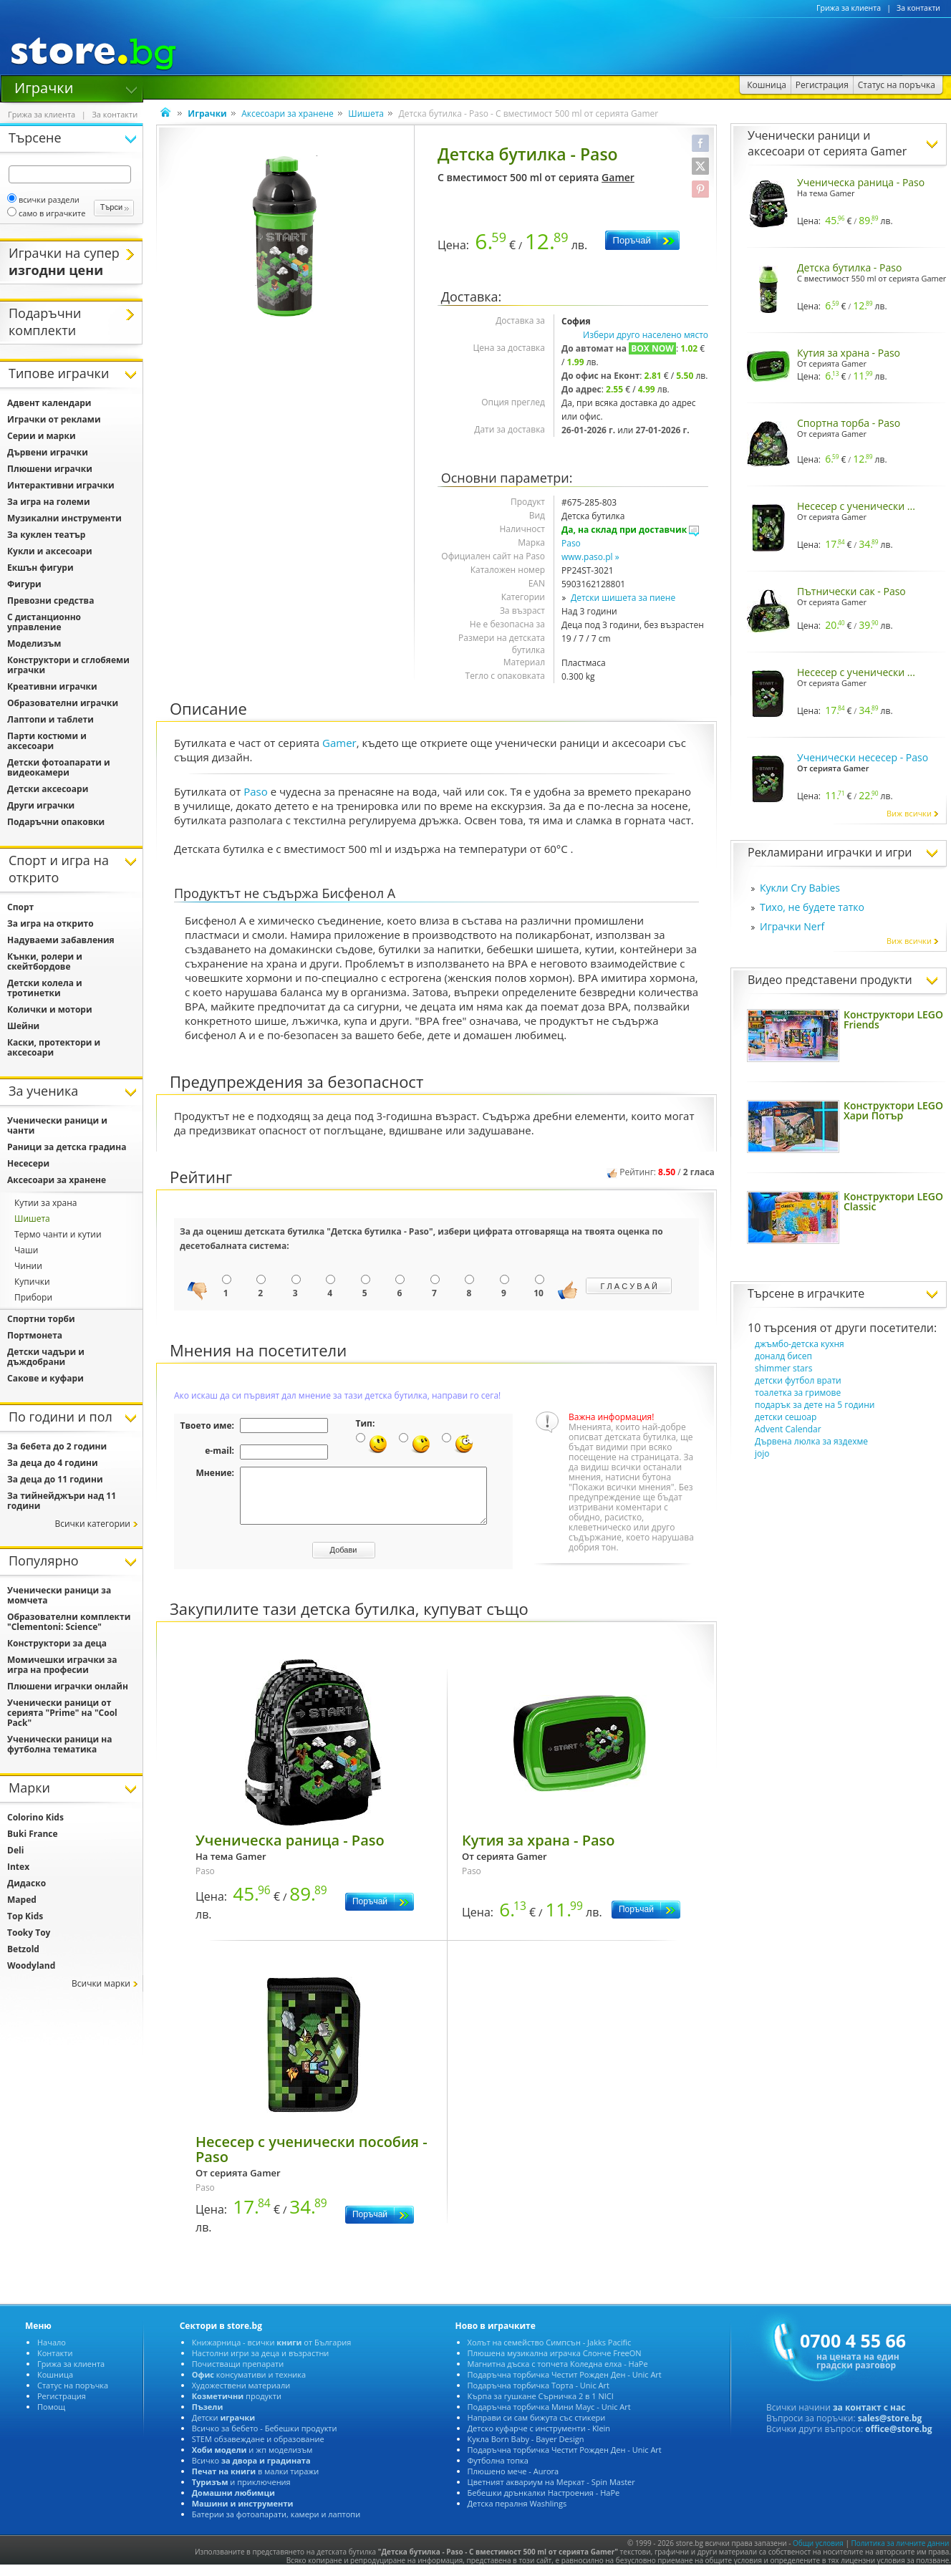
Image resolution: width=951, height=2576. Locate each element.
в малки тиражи (255, 2481)
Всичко (251, 2471)
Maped (22, 1900)
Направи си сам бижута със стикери (537, 2428)
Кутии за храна (45, 1203)
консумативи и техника (249, 2385)
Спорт (20, 907)
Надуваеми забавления (61, 940)
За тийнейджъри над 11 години (61, 1501)
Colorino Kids (35, 1817)
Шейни (23, 1026)
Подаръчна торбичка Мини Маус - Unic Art (549, 2417)
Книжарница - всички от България (272, 2353)
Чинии (28, 1266)
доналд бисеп (783, 1356)
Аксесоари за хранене (287, 113)
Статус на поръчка (72, 2396)
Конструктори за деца (57, 1643)
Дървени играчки (47, 452)
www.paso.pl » (590, 557)
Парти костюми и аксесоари (47, 741)
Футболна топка (498, 2471)
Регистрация (61, 2406)
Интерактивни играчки (61, 485)
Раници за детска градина (66, 1147)
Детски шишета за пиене (623, 598)
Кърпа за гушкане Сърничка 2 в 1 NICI (541, 2406)
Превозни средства (50, 600)
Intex (18, 1867)
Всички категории (92, 1524)
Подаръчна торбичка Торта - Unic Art (538, 2396)
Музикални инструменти (64, 518)
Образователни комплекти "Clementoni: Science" (68, 1622)
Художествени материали (241, 2396)
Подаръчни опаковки (56, 822)
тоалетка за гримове (798, 1392)
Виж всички (913, 813)
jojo (762, 1453)
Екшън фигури (40, 567)
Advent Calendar (788, 1429)
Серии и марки (41, 436)
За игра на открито (50, 923)
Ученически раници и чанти (57, 1125)
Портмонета (34, 1335)
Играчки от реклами (54, 419)
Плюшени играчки (49, 469)
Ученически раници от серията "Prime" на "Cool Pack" (62, 1713)
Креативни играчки (52, 686)
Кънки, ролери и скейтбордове (44, 961)
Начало (51, 2353)
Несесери (28, 1163)
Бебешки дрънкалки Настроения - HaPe (544, 2503)
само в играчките (46, 213)
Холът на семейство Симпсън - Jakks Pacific (550, 2353)
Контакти (54, 2363)
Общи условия (818, 2554)
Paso (571, 543)
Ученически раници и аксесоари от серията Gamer (827, 143)
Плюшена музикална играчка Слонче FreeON (555, 2363)
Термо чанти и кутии (58, 1234)
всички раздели (43, 199)
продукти (236, 2406)
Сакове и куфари (45, 1378)
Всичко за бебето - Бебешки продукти (264, 2438)
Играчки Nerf (792, 926)
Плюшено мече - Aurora (513, 2481)
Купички (32, 1281)
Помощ (51, 2417)
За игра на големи (48, 502)
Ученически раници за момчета (59, 1595)
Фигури (24, 584)
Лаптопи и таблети (50, 719)
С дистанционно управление (44, 622)
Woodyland (31, 1965)
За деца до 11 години (55, 1479)
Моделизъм (34, 643)
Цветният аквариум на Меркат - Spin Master (551, 2492)
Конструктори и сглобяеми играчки (68, 665)
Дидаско (26, 1883)
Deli (15, 1850)
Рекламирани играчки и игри (830, 852)
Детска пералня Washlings (517, 2514)
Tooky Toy (28, 1932)
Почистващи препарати (238, 2374)
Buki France (32, 1834)
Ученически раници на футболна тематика (59, 1744)
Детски (223, 2428)
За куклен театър (46, 535)
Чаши (26, 1250)
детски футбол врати (798, 1380)
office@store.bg (898, 2439)
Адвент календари (49, 403)
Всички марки (101, 1983)
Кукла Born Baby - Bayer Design (526, 2449)
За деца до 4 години (52, 1463)
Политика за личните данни (900, 2554)
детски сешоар (785, 1417)
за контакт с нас (869, 2418)
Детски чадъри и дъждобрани (46, 1357)
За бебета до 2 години (57, 1446)
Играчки (43, 86)
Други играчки (40, 805)
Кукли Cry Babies (800, 887)
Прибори (33, 1297)
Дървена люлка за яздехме (811, 1441)
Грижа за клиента (848, 8)
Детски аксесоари (47, 789)
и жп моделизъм (252, 2460)
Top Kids (25, 1916)
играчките (835, 1293)
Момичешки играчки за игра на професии (62, 1665)
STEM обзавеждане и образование (258, 2449)
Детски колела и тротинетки (44, 988)
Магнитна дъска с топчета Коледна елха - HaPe (558, 2374)
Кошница (55, 2385)
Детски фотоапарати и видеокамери (58, 767)
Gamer (618, 177)
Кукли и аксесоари (49, 551)
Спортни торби (41, 1319)
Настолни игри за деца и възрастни (260, 2363)
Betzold (23, 1949)
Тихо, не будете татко (812, 907)
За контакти (918, 8)
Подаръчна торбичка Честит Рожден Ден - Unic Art (565, 2385)
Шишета (366, 113)
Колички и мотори (49, 1009)
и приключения (241, 2492)
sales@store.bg (890, 2429)
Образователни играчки (62, 703)
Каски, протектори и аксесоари (53, 1047)
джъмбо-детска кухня (799, 1344)
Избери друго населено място (645, 335)
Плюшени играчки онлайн (67, 1686)
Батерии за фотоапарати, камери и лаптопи (276, 2524)
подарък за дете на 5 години (814, 1405)
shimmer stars (783, 1368)
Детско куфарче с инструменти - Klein (539, 2438)
